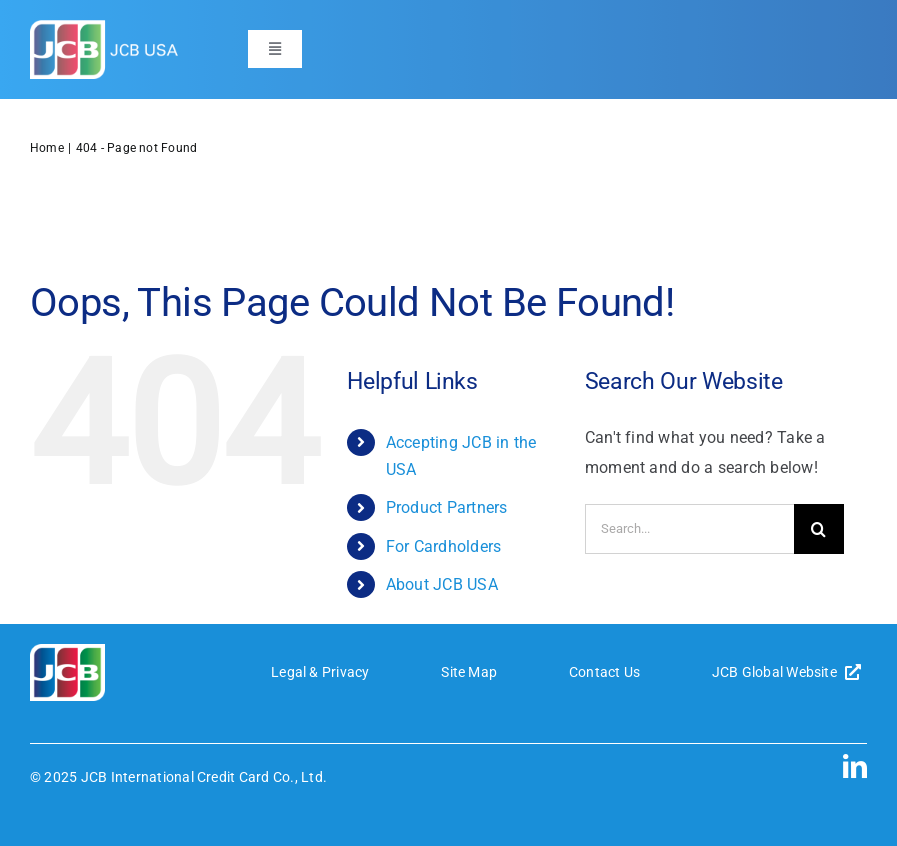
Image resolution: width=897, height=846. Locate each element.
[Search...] (689, 529)
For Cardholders (444, 546)
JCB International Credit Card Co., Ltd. (204, 777)
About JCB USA (442, 584)
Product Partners (447, 507)
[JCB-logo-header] (105, 27)
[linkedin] (855, 766)
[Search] (819, 529)
